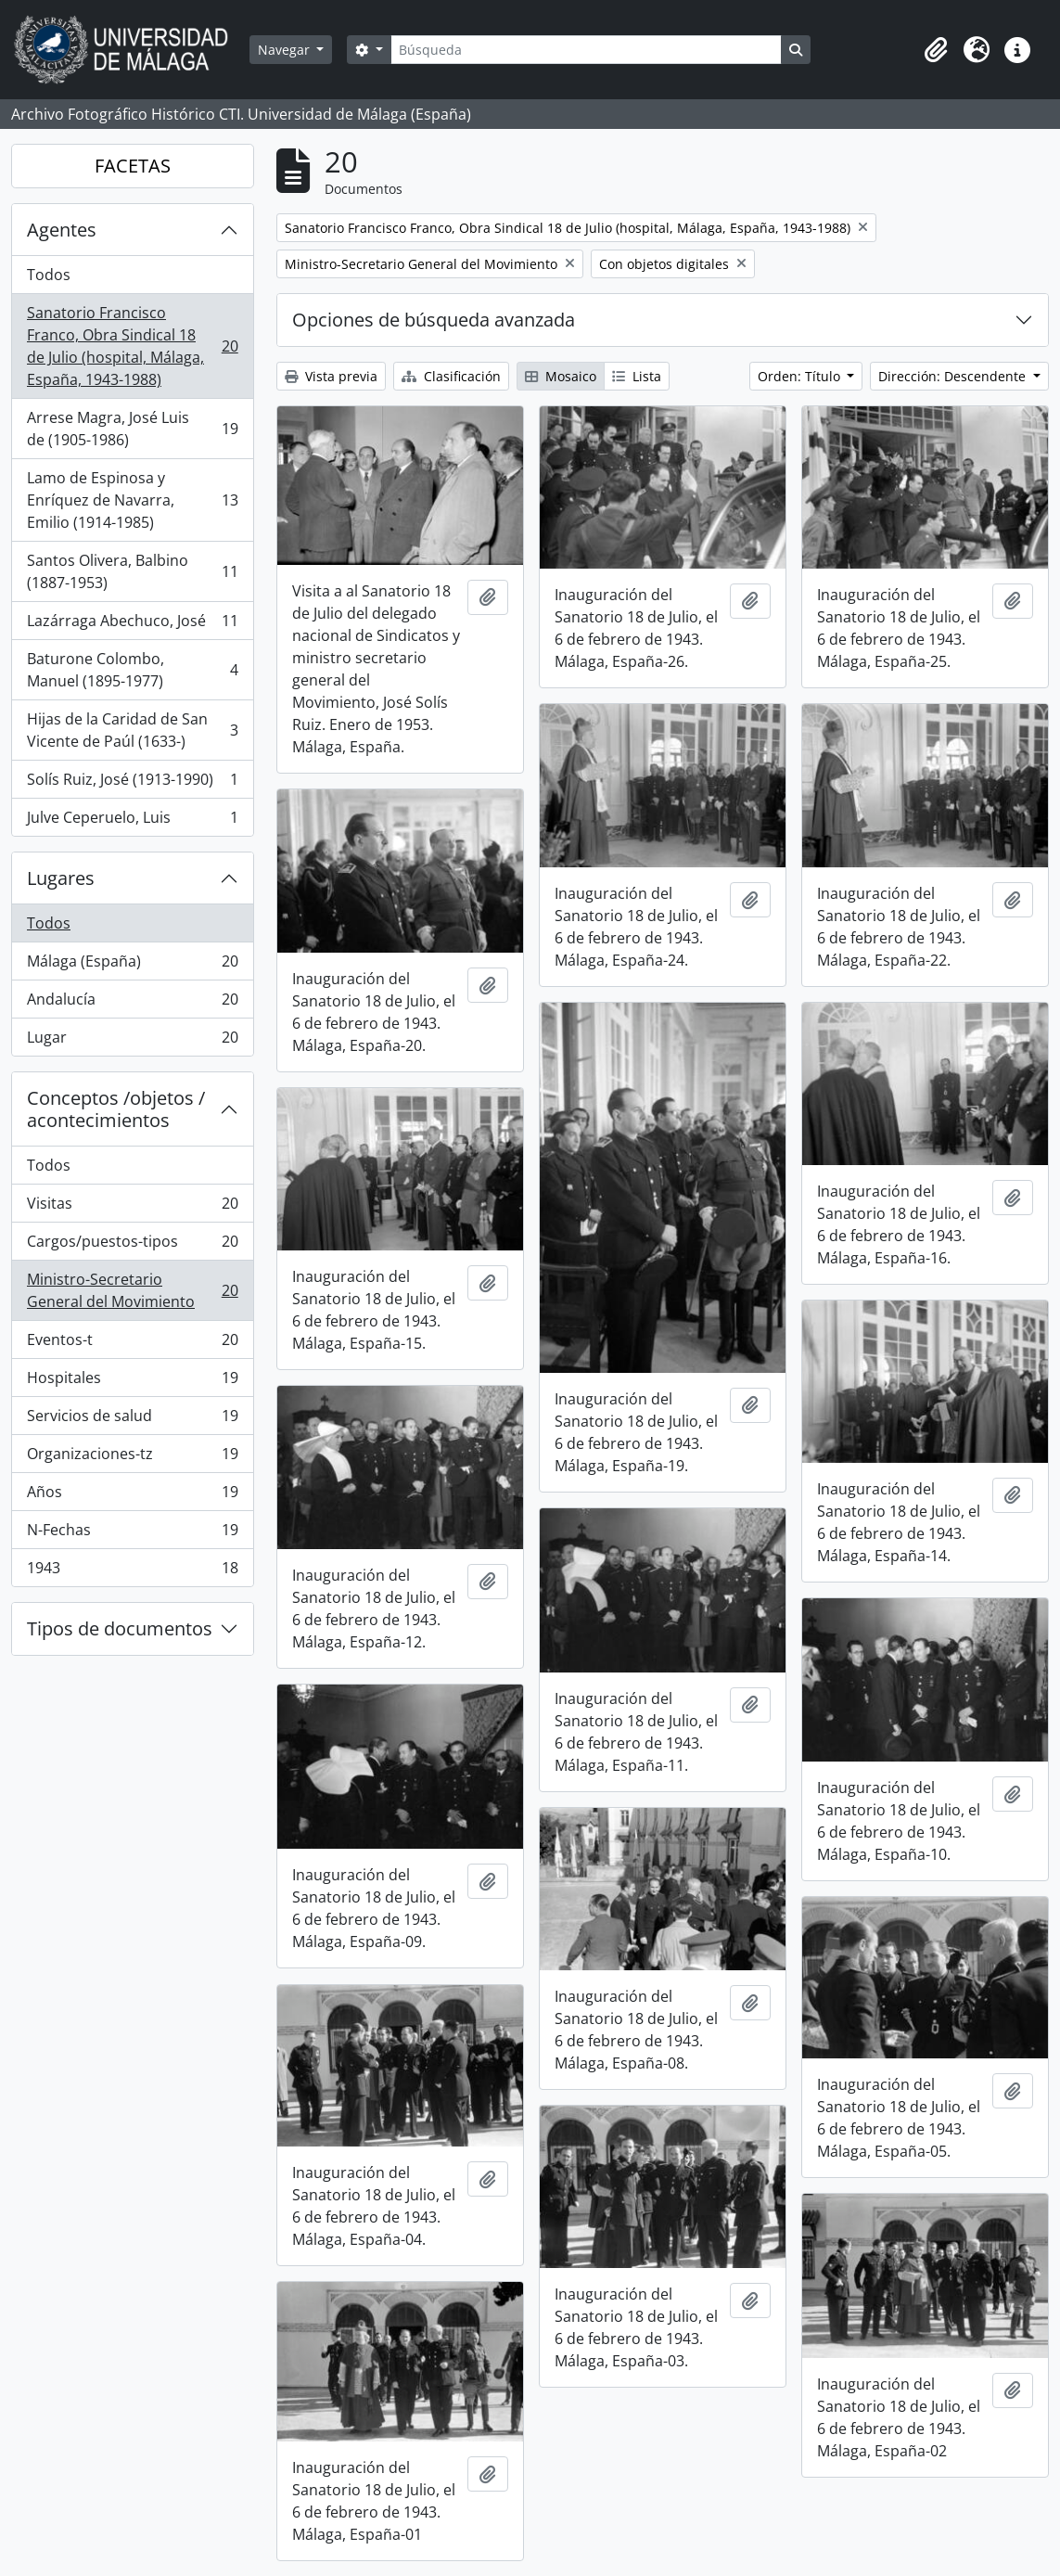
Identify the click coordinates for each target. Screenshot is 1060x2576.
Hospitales (132, 1381)
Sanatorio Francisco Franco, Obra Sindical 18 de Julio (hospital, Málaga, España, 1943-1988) (132, 346)
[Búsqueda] (586, 49)
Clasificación (451, 376)
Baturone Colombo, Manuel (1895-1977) (132, 669)
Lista (636, 376)
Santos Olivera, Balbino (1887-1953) (132, 571)
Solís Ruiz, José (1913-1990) (132, 783)
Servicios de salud (132, 1419)
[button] (935, 50)
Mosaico (560, 376)
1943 (132, 1571)
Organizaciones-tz (132, 1457)
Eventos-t (132, 1343)
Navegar (285, 49)
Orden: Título (801, 376)
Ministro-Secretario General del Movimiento (132, 1290)
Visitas (132, 1207)
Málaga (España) (132, 965)
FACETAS (133, 165)
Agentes (61, 229)
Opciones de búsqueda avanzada (433, 319)
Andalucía (132, 1003)
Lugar (132, 1041)
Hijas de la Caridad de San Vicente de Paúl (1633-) (132, 730)
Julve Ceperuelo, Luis (132, 821)
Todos (48, 274)
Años (132, 1495)
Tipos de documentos (119, 1628)
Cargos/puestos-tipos (132, 1245)
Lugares (61, 878)
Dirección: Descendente (953, 376)
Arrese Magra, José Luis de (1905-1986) (132, 428)
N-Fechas (132, 1534)
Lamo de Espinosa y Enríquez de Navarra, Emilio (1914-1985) (132, 500)
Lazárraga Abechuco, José (132, 624)
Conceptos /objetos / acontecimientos (116, 1109)
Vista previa (331, 376)
